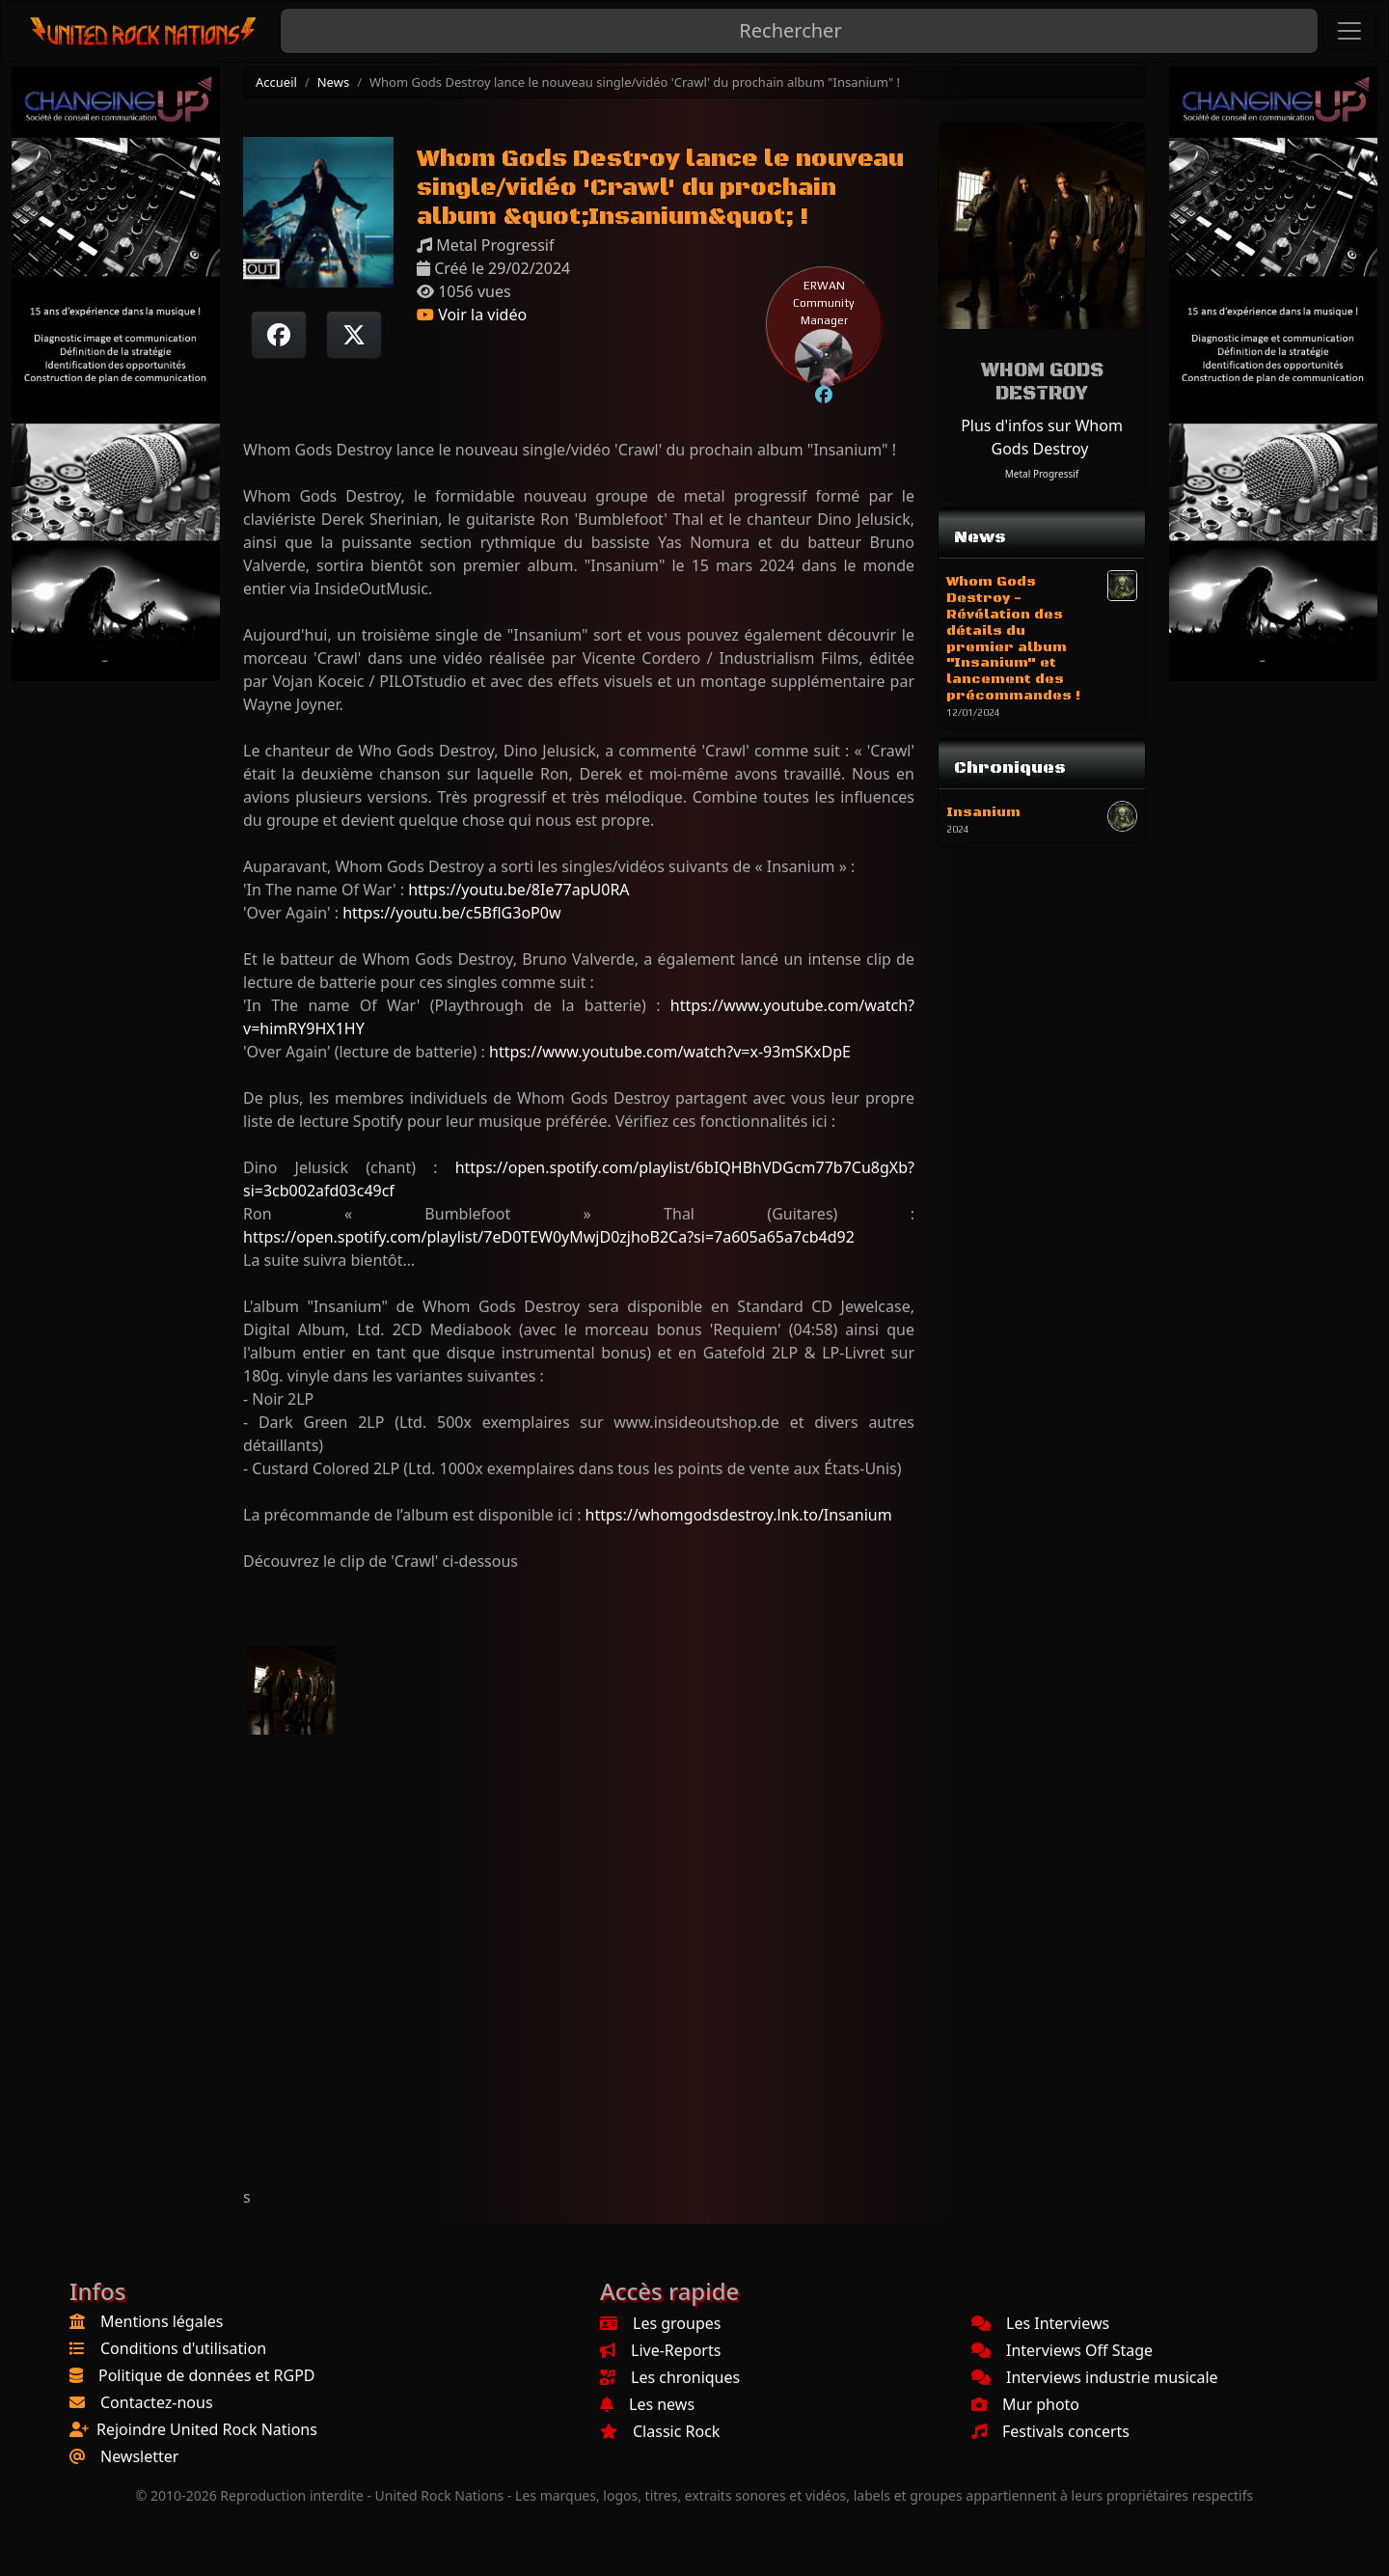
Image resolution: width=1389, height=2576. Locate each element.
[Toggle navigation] (1349, 31)
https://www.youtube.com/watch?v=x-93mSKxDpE (670, 1051)
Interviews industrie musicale (1094, 2377)
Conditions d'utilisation (183, 2348)
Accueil (276, 82)
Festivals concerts (1050, 2431)
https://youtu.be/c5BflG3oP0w (451, 912)
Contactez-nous (156, 2402)
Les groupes (660, 2323)
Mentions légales (162, 2321)
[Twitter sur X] (354, 335)
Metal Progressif (1041, 473)
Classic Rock (660, 2431)
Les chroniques (670, 2377)
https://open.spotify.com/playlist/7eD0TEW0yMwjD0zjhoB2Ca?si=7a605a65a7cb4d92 (549, 1236)
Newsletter (139, 2456)
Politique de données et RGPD (206, 2375)
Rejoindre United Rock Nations (206, 2429)
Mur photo (1025, 2404)
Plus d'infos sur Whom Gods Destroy (1042, 437)
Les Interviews (1040, 2323)
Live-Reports (660, 2350)
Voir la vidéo (472, 314)
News (333, 82)
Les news (647, 2404)
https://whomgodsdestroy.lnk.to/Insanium (739, 1514)
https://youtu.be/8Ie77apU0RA (518, 889)
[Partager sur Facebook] (279, 335)
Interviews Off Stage (1062, 2350)
